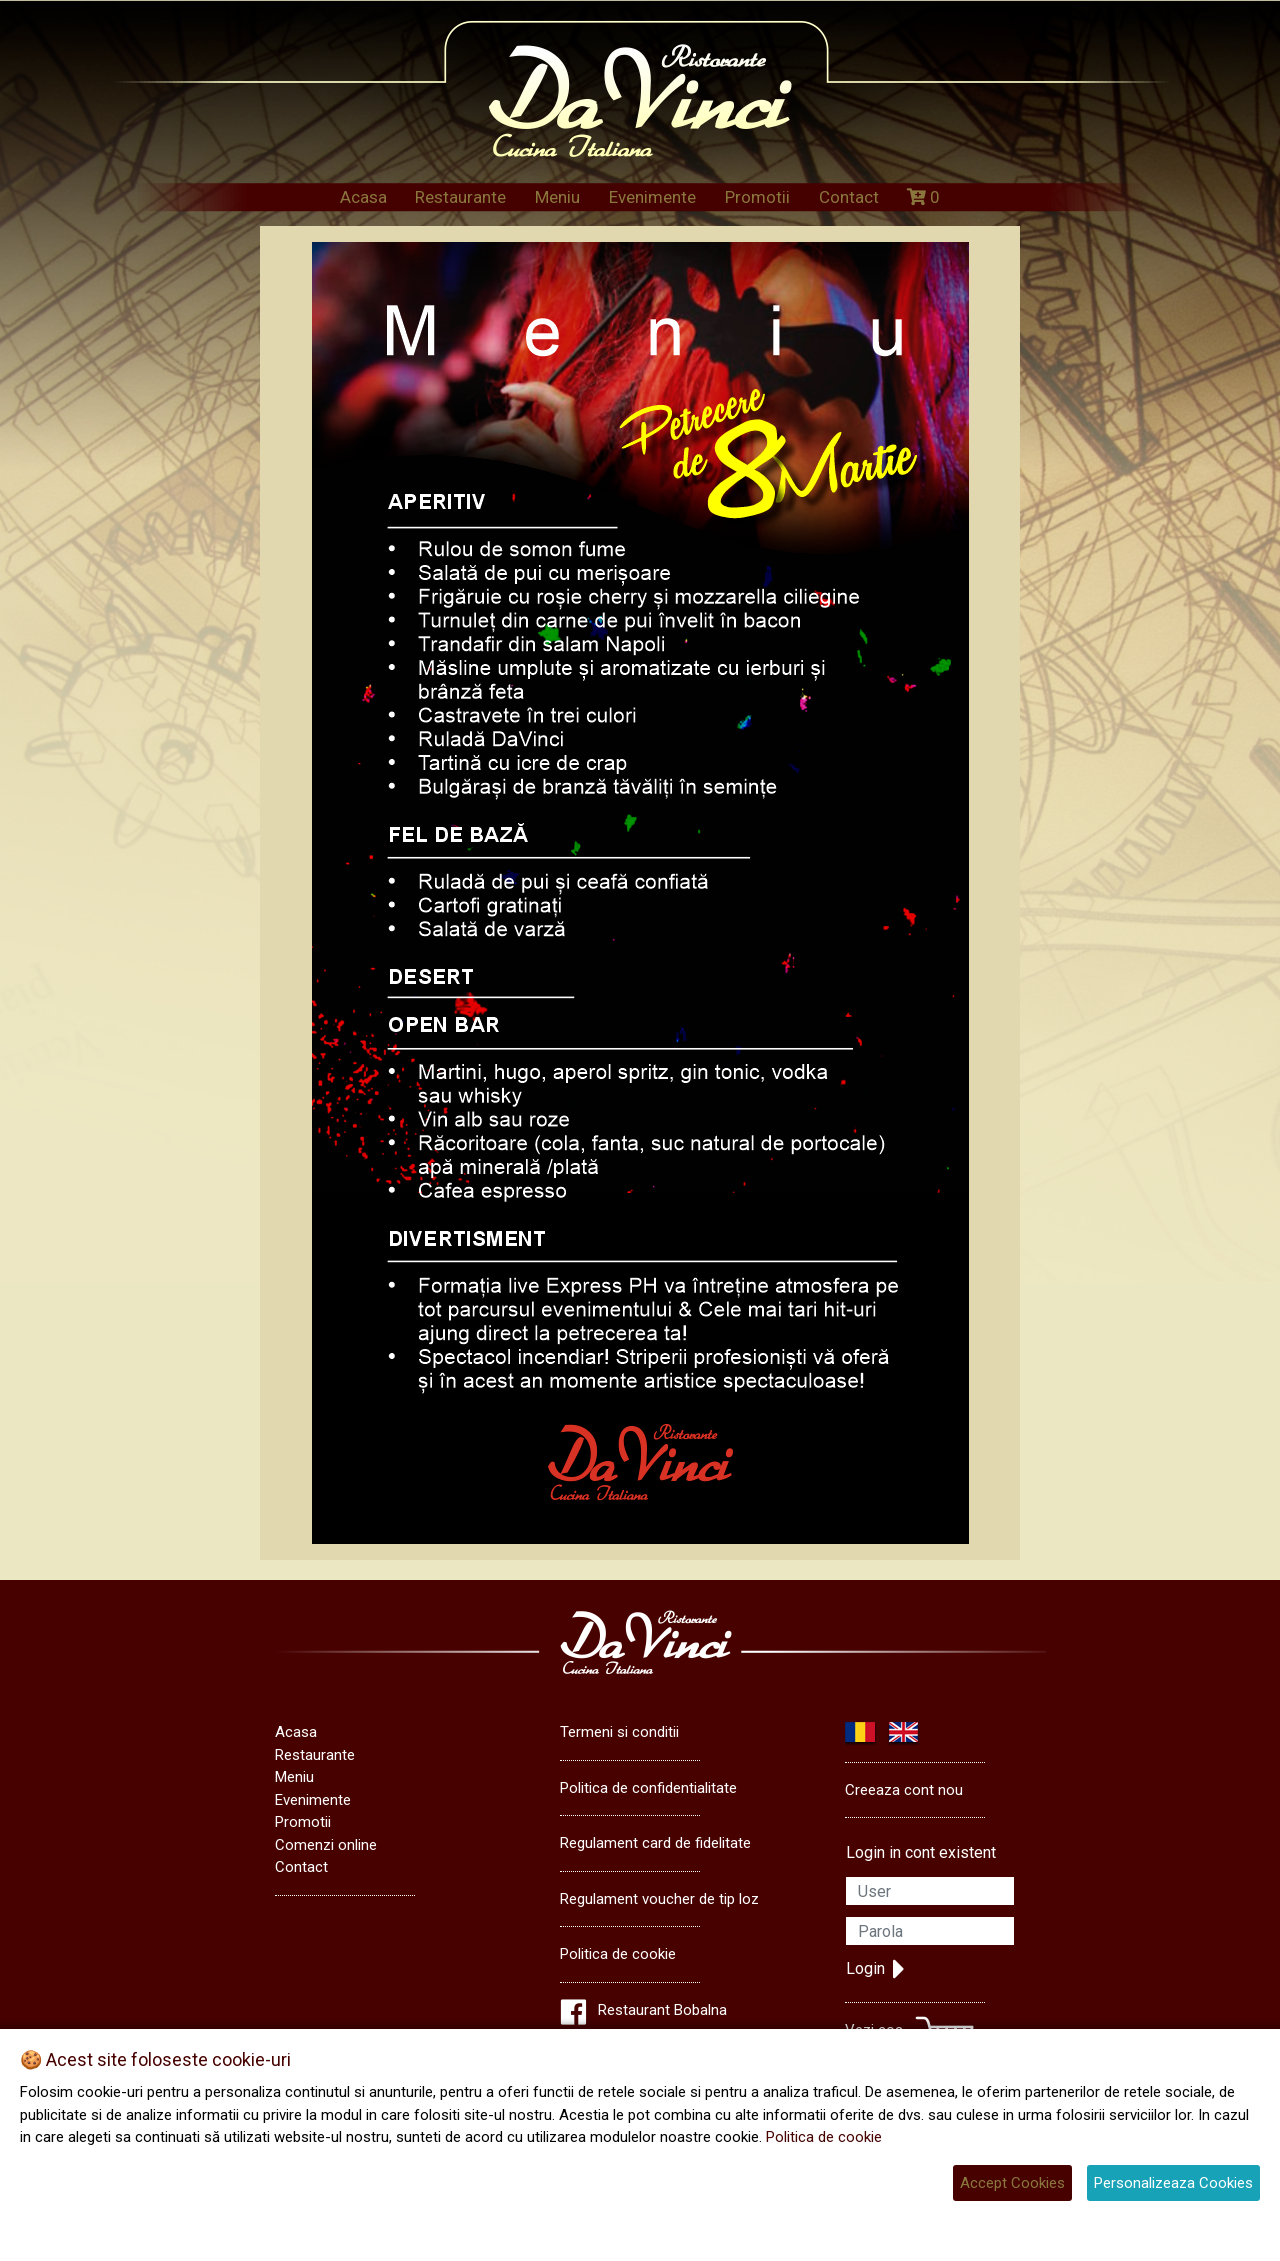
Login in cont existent (921, 1852)
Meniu (557, 197)
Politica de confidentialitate (648, 1788)
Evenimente (652, 197)
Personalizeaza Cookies (1173, 2183)
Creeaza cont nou (904, 1790)
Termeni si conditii (619, 1732)
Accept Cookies (1012, 2183)
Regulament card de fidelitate (655, 1843)
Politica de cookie (618, 1954)
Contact (849, 197)
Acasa (363, 197)
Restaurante (460, 197)
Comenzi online (326, 1845)
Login (875, 1969)
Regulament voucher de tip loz (659, 1899)
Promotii (757, 197)
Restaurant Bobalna (662, 2010)
